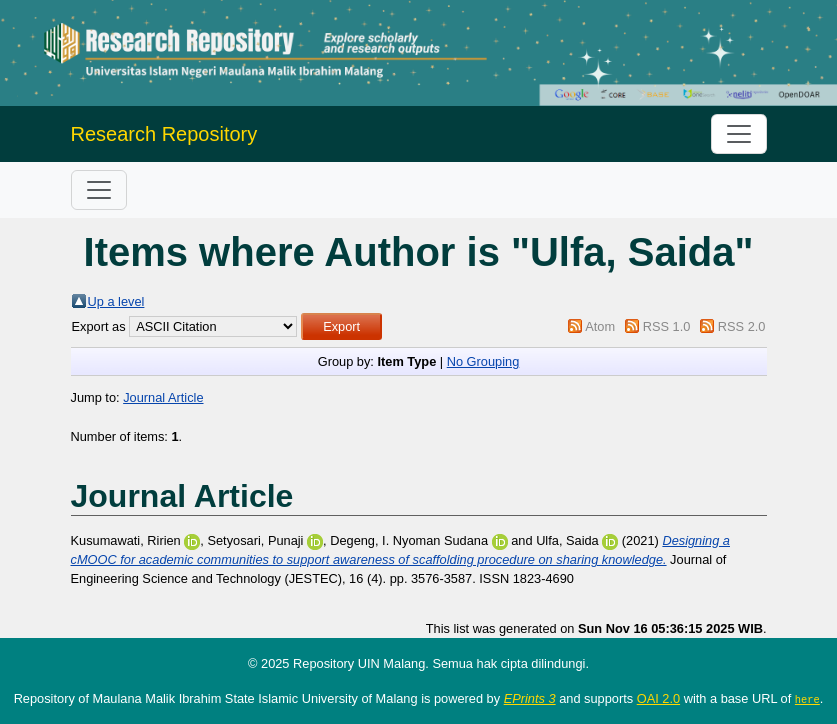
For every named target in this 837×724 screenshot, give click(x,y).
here (807, 699)
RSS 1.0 (667, 326)
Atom (600, 326)
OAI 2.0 (658, 698)
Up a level (116, 301)
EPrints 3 (530, 698)
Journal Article (163, 397)
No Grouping (483, 361)
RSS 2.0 (742, 326)
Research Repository (164, 134)
